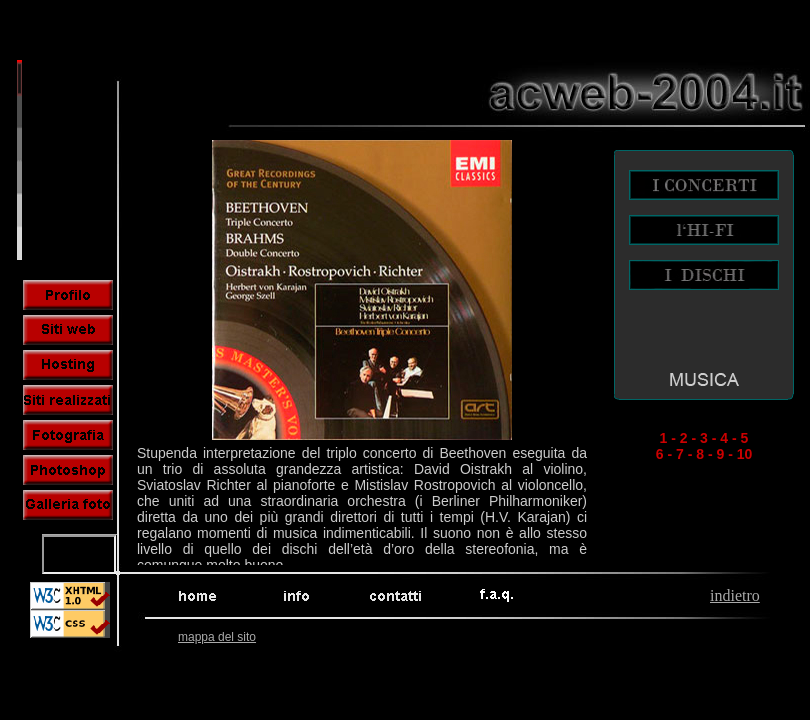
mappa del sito (217, 637)
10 (745, 454)
